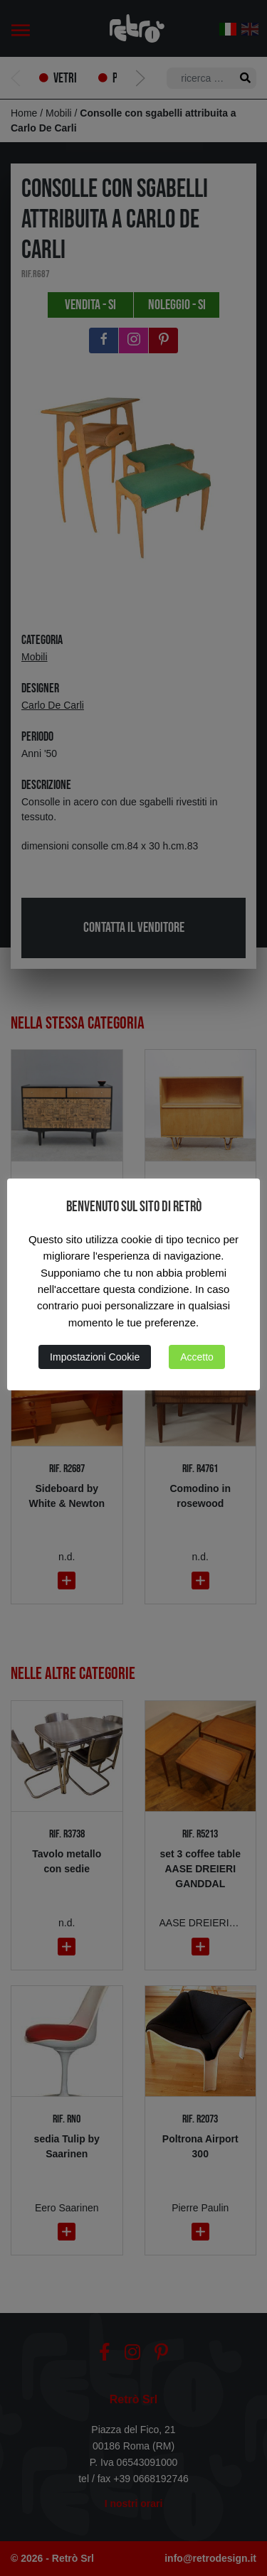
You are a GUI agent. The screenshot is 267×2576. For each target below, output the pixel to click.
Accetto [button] (197, 1357)
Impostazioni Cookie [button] (95, 1357)
